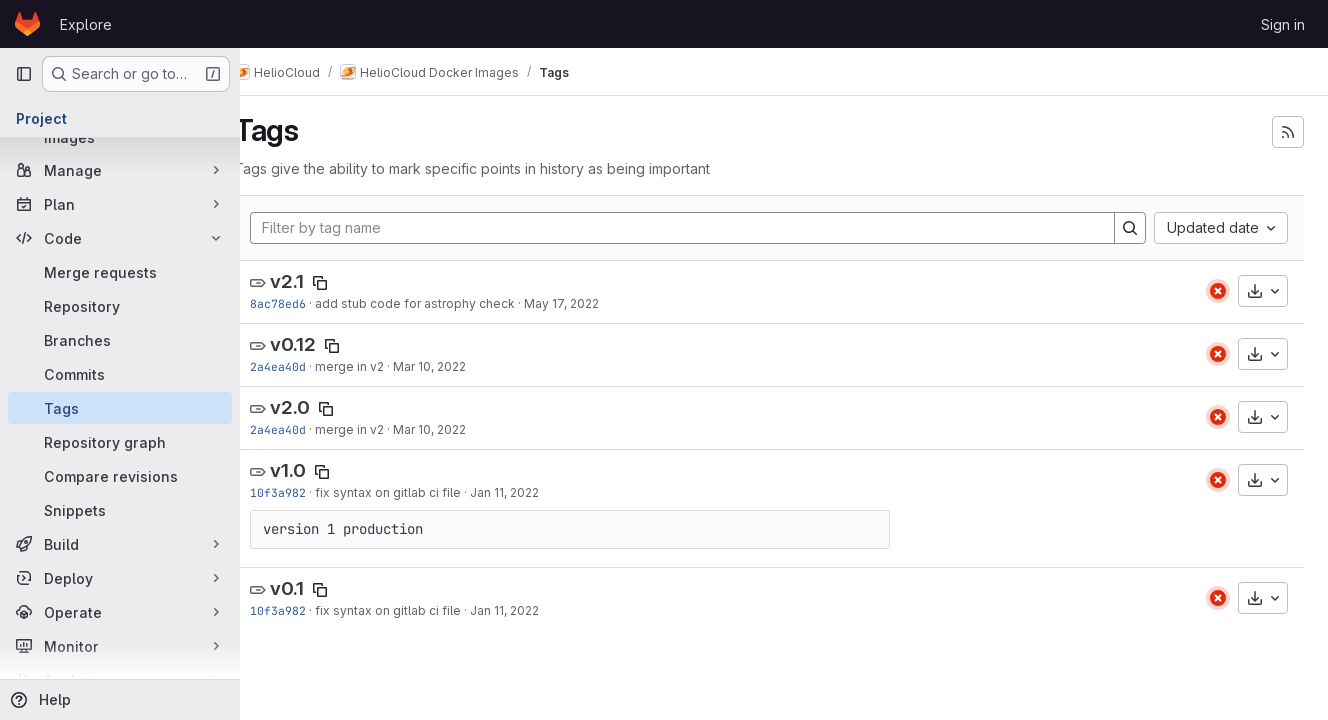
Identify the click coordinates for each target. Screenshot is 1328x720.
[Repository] (120, 306)
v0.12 (323, 344)
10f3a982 (308, 492)
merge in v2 (379, 366)
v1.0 (318, 470)
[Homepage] (27, 24)
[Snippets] (120, 510)
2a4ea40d (308, 366)
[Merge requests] (120, 272)
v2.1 (317, 281)
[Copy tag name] (350, 283)
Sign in (1283, 24)
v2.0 (320, 407)
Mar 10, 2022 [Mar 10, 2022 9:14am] (459, 366)
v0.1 (317, 588)
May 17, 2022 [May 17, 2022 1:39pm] (591, 303)
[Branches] (120, 340)
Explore (86, 24)
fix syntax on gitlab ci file (418, 492)
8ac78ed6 (308, 303)
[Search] (1130, 228)
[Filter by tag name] (697, 228)
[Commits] (120, 374)
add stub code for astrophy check (445, 303)
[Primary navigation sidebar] (24, 74)
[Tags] (120, 408)
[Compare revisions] (120, 476)
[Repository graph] (120, 442)
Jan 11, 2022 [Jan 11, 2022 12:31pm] (534, 492)
